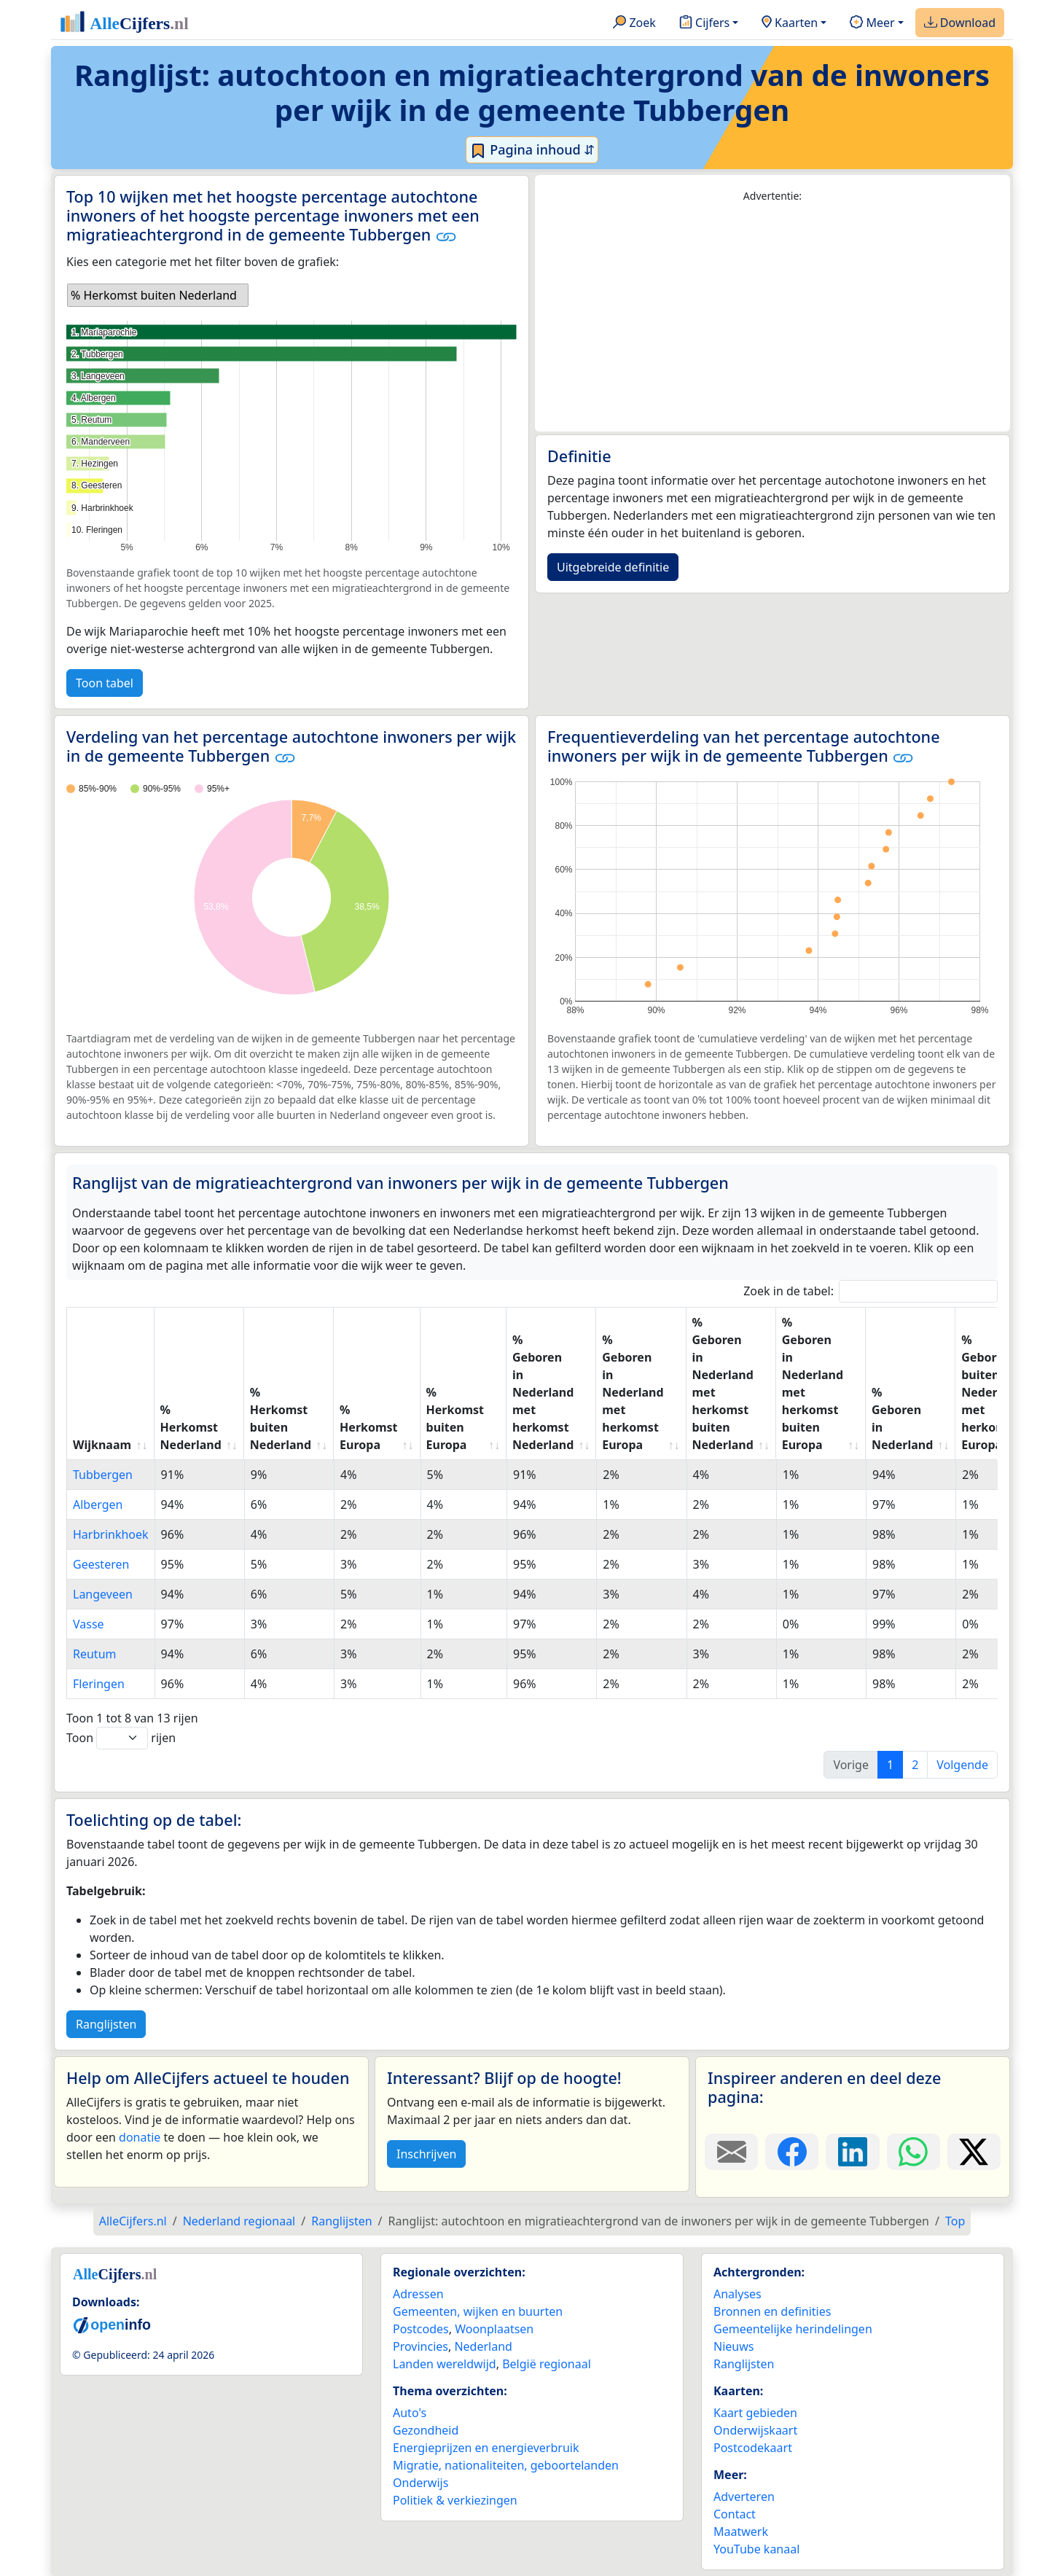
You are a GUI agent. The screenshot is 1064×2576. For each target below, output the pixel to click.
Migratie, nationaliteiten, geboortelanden (506, 2465)
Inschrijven (426, 2154)
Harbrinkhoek (111, 1534)
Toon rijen (121, 1738)
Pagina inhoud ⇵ (532, 150)
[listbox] (158, 295)
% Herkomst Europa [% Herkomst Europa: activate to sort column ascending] (368, 1427)
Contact (734, 2514)
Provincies (420, 2346)
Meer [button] (872, 23)
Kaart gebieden (755, 2413)
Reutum (95, 1654)
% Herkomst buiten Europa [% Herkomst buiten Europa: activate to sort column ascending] (455, 1418)
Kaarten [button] (790, 23)
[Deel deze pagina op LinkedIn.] (852, 2152)
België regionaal (546, 2364)
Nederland (483, 2346)
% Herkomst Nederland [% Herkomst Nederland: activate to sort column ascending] (191, 1427)
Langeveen (103, 1594)
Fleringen (99, 1684)
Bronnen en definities (772, 2311)
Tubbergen (103, 1475)
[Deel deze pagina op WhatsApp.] (913, 2152)
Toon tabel (104, 683)
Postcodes (421, 2329)
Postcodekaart (752, 2448)
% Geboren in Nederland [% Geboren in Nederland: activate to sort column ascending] (902, 1418)
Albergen (97, 1504)
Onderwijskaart (755, 2430)
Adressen (418, 2294)
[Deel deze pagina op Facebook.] (791, 2152)
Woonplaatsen (494, 2329)
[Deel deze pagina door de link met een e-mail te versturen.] (731, 2152)
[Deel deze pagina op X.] (974, 2152)
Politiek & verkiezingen (455, 2500)
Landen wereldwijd (444, 2364)
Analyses (737, 2294)
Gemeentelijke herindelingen (792, 2329)
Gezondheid (425, 2430)
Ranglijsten (106, 2024)
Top (955, 2221)
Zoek (634, 23)
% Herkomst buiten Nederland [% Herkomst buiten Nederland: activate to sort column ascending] (280, 1418)
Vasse (88, 1624)
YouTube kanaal (756, 2549)
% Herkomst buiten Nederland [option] (154, 295)
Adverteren (744, 2497)
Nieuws (733, 2346)
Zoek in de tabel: (870, 1291)
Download (959, 23)
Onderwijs (420, 2483)
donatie (139, 2137)
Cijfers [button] (704, 23)
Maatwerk (740, 2532)
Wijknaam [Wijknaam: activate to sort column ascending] (102, 1445)
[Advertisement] (772, 318)
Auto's (409, 2413)
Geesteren (101, 1564)
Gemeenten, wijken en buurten (478, 2311)
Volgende (962, 1765)
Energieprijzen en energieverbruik (486, 2448)
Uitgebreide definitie (613, 567)
